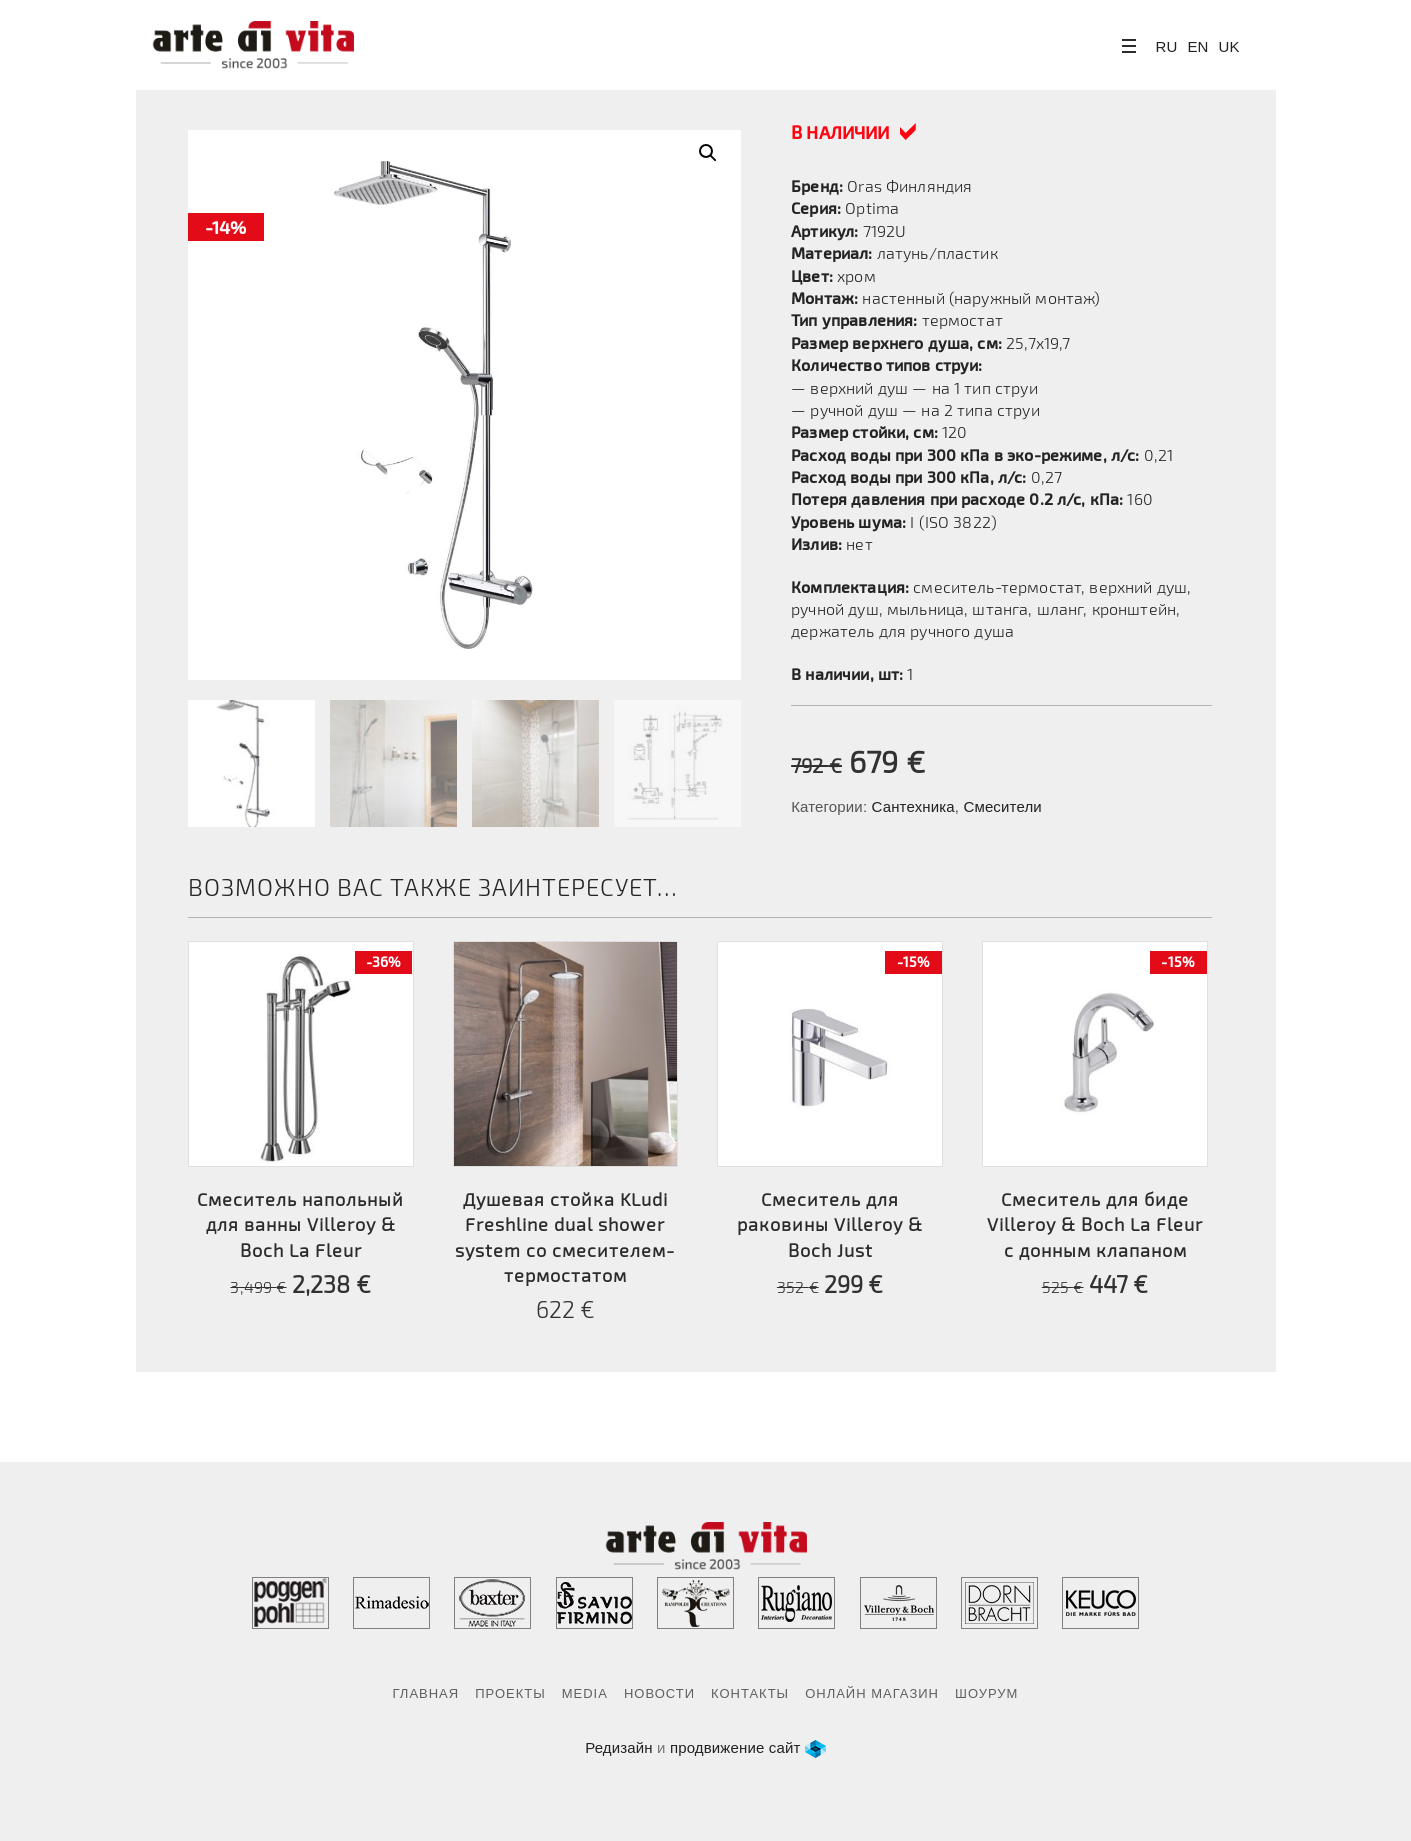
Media (585, 1693)
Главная (426, 1693)
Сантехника (913, 806)
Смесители (1002, 806)
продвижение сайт (735, 1747)
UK (1229, 46)
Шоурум (986, 1693)
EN (1197, 46)
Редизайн (619, 1747)
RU (1167, 46)
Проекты (510, 1693)
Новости (659, 1693)
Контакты (750, 1693)
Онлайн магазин (872, 1693)
